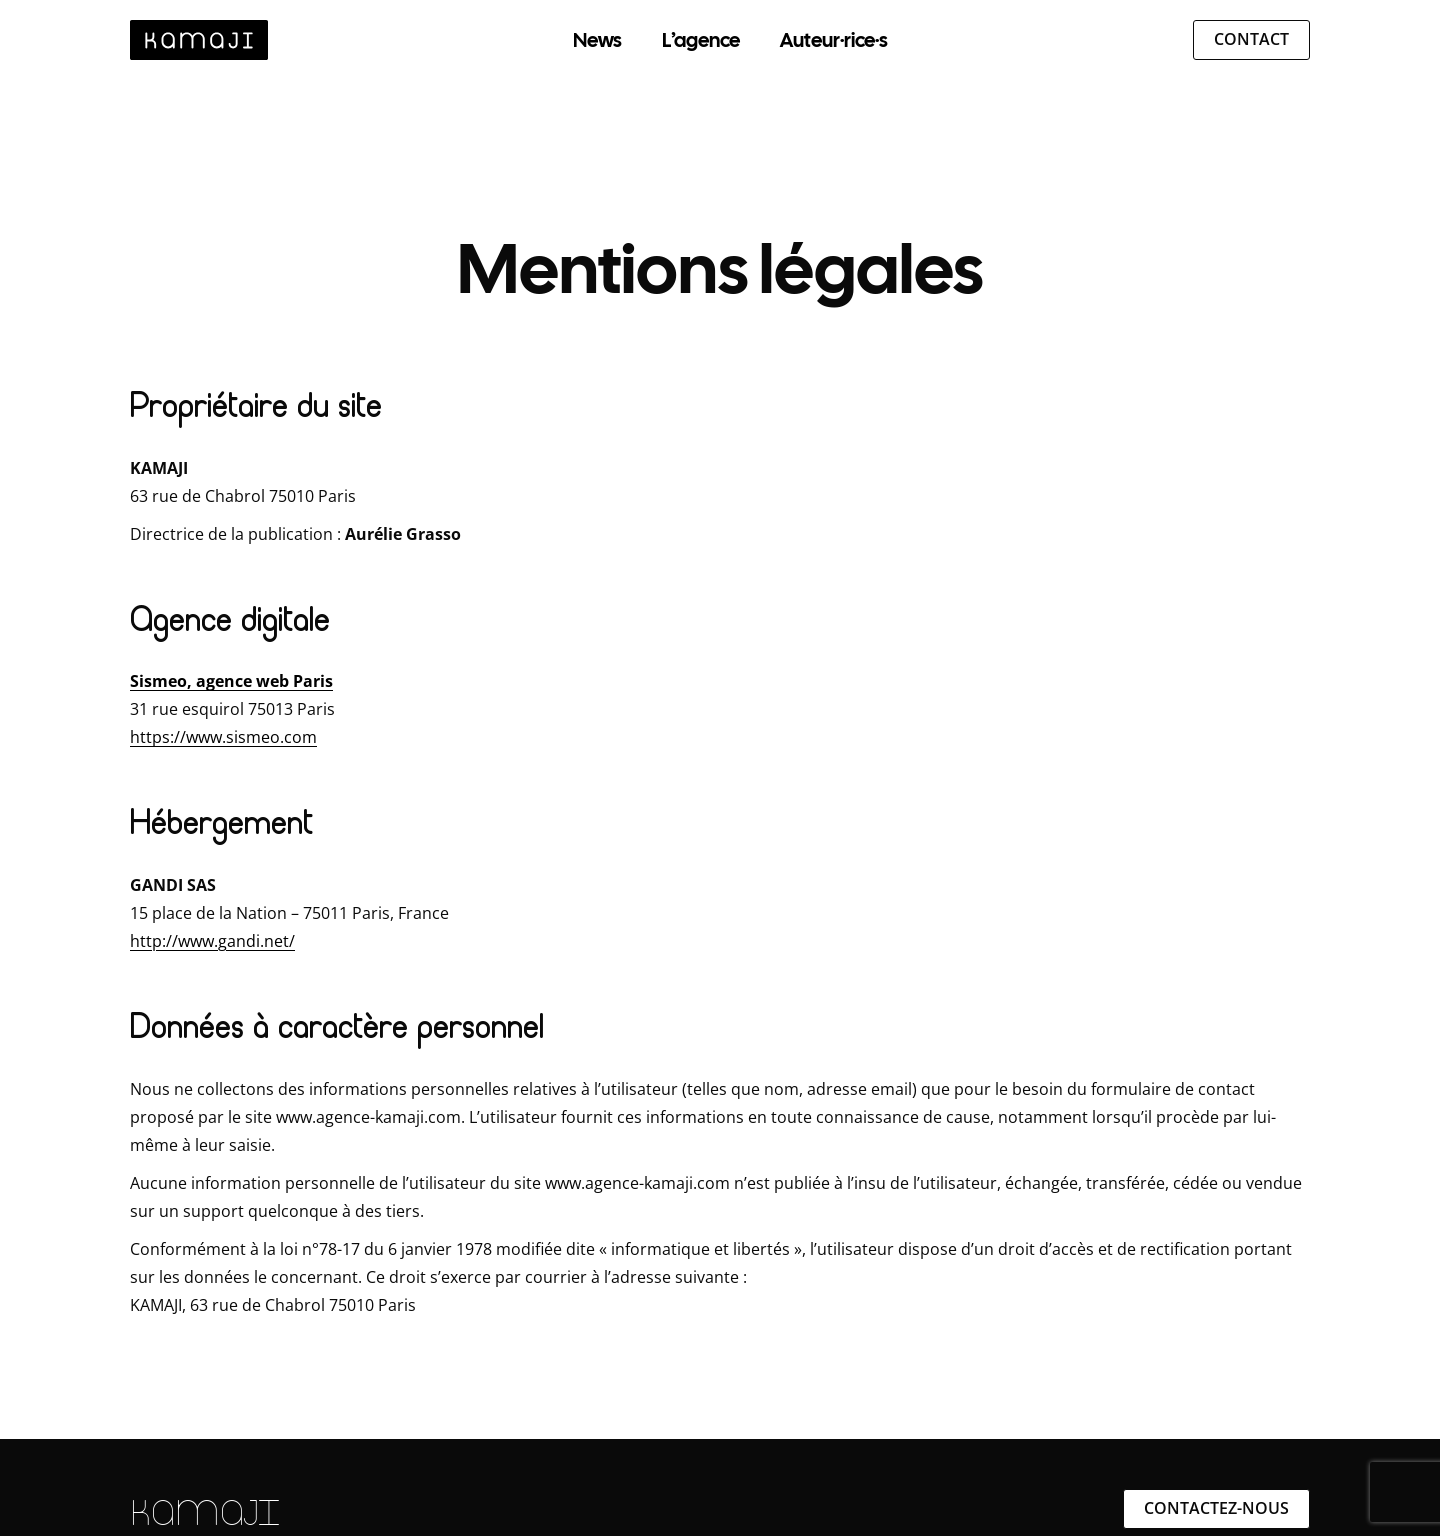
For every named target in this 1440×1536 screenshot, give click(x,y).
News (597, 40)
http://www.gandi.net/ (212, 941)
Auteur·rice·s (834, 40)
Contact (1251, 39)
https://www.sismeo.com (223, 737)
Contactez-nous (1216, 1508)
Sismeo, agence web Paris (231, 681)
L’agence (701, 40)
